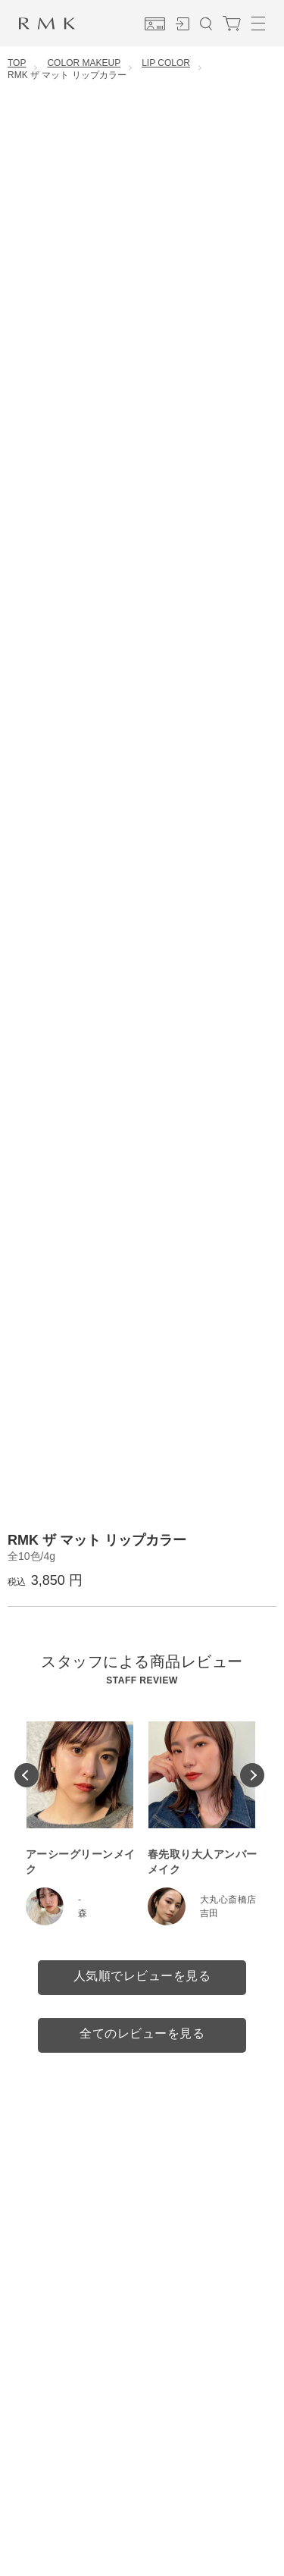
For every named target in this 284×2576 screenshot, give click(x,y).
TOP (17, 63)
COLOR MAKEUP (83, 63)
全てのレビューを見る (142, 2033)
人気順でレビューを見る (142, 1975)
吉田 (209, 1913)
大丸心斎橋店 (228, 1899)
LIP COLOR (166, 63)
